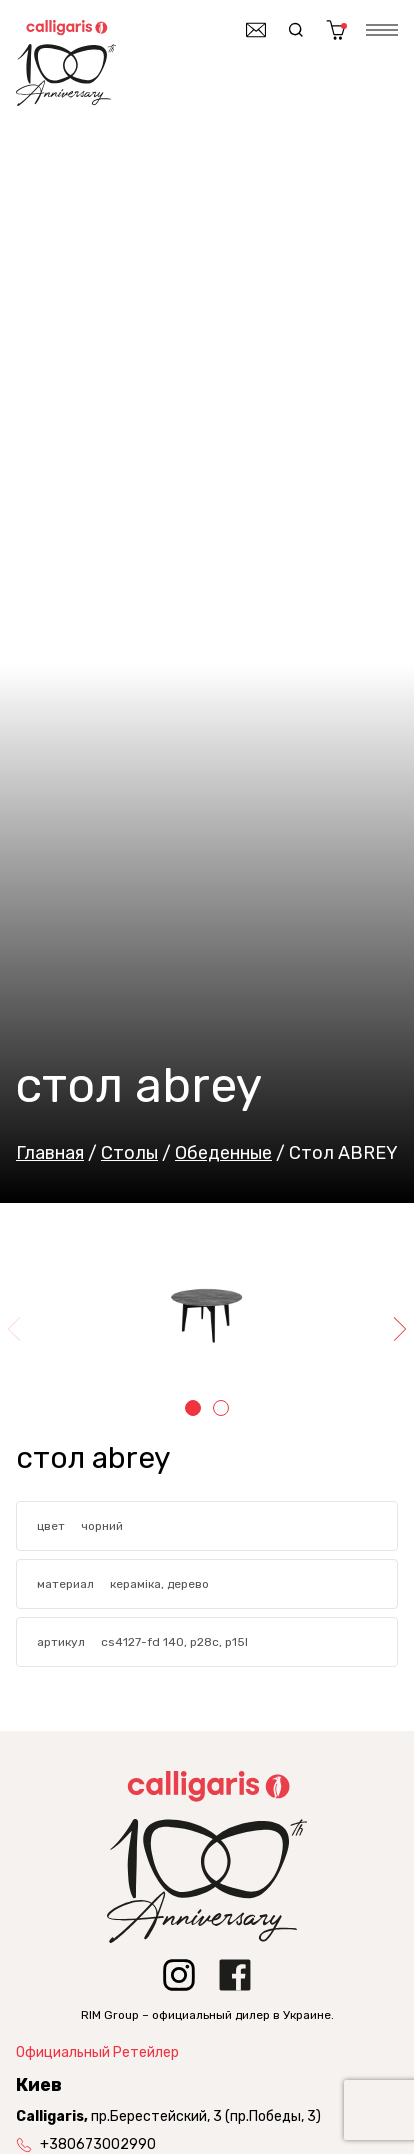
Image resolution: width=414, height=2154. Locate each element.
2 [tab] (221, 1408)
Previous (16, 1329)
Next (398, 1329)
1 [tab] (193, 1408)
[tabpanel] (207, 1313)
